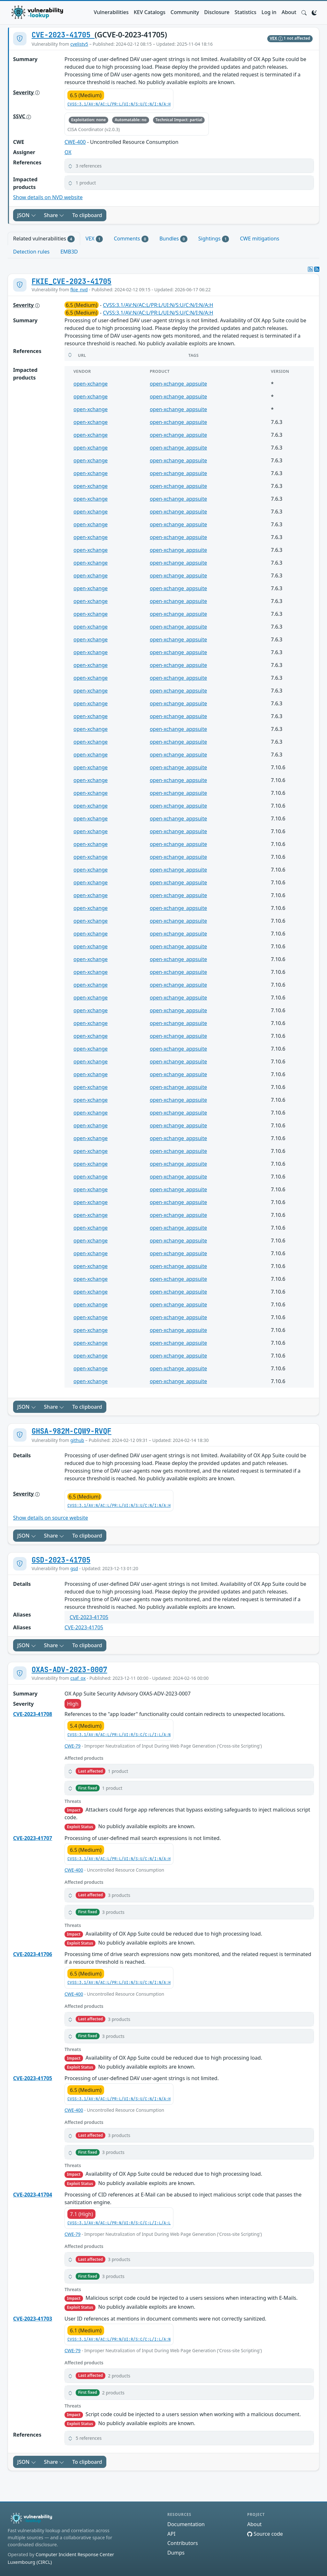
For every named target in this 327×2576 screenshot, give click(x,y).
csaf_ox (78, 1678)
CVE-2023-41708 (32, 1714)
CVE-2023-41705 (63, 35)
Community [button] (185, 12)
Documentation (186, 2524)
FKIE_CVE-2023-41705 (71, 281)
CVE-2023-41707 (32, 1838)
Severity (26, 92)
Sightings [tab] (213, 238)
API (171, 2533)
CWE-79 (72, 1746)
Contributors (182, 2543)
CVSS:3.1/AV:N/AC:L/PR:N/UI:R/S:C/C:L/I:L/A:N (119, 2339)
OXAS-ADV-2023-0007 (69, 1669)
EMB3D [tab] (69, 251)
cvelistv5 (79, 44)
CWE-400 (75, 141)
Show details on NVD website (48, 197)
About (289, 12)
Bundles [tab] (173, 238)
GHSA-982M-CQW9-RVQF (71, 1431)
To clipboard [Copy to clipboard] (87, 215)
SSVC (22, 116)
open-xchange (90, 383)
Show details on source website (50, 1517)
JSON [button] (26, 215)
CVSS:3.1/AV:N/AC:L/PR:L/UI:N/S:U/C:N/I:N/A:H (119, 104)
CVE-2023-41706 (32, 1954)
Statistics (245, 12)
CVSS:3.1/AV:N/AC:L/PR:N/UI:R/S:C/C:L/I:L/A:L (119, 2223)
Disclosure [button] (216, 12)
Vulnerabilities (111, 12)
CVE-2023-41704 (32, 2194)
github (77, 1440)
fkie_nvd (78, 289)
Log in (269, 12)
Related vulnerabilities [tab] (44, 238)
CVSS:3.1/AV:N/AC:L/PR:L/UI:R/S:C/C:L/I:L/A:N (119, 1734)
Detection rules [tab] (31, 251)
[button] (304, 12)
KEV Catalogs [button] (149, 12)
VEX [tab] (94, 238)
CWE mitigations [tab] (259, 238)
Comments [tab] (131, 238)
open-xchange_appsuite (178, 383)
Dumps (176, 2552)
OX (68, 152)
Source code (265, 2533)
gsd (74, 1568)
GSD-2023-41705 (61, 1560)
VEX (277, 38)
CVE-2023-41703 (32, 2318)
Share (54, 215)
